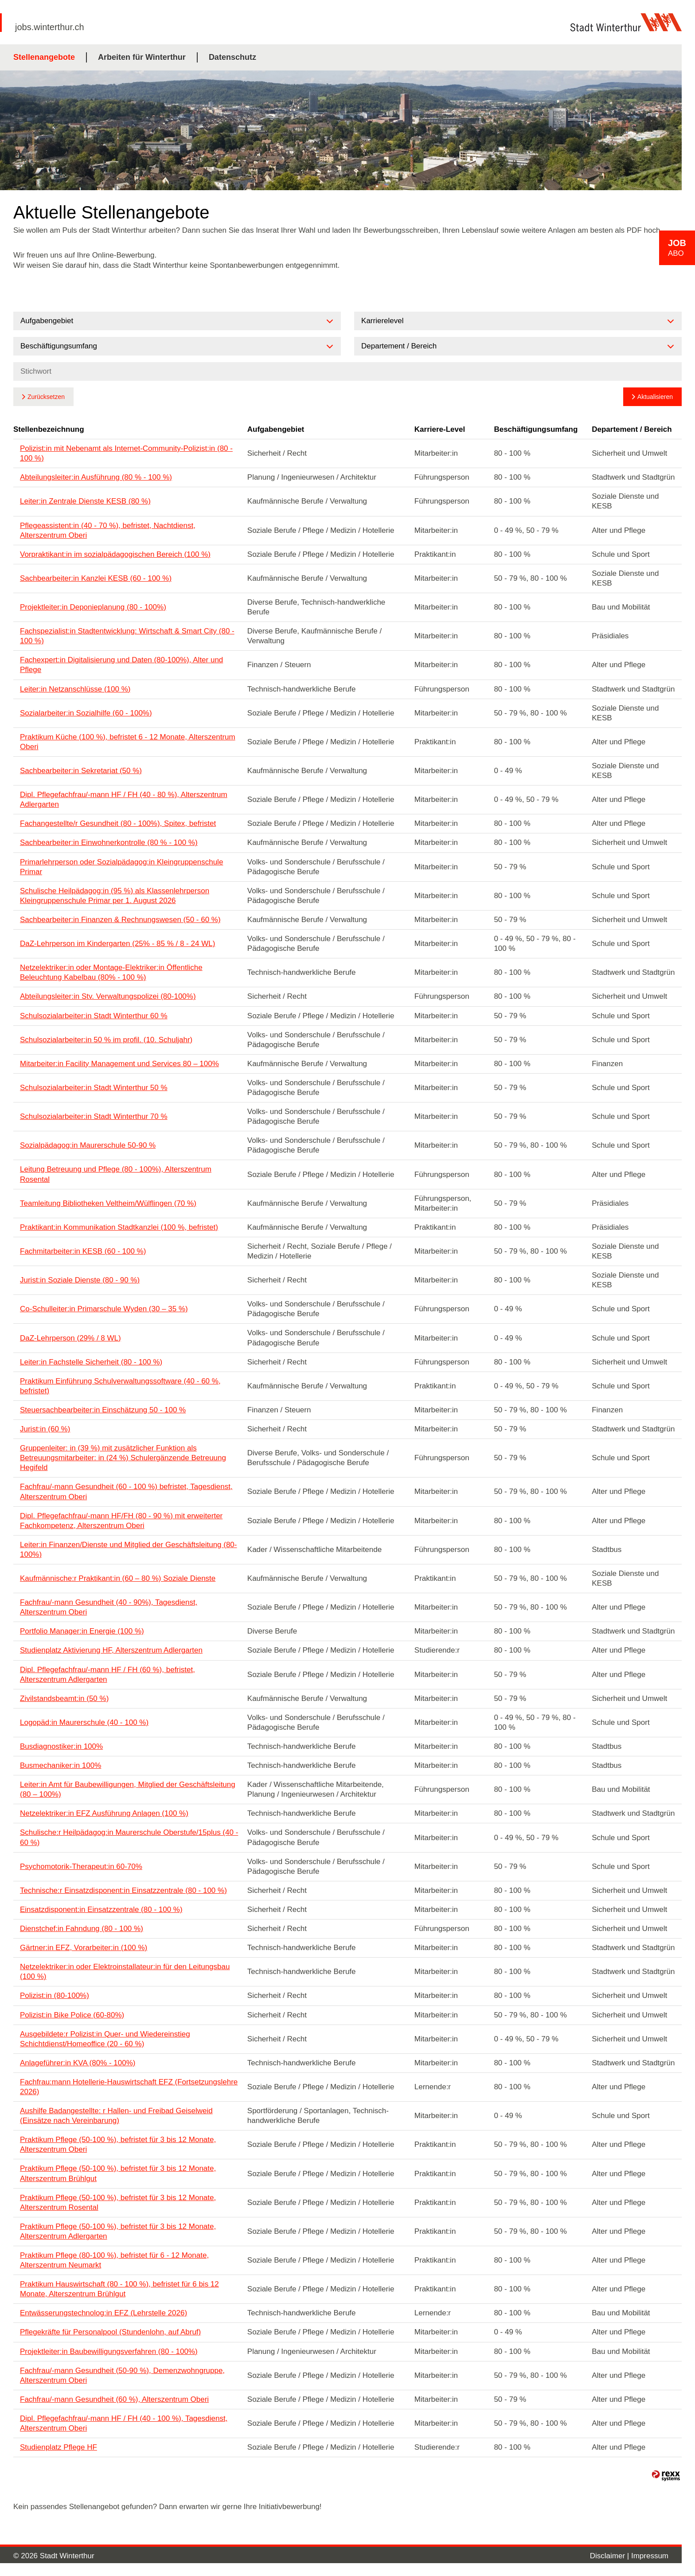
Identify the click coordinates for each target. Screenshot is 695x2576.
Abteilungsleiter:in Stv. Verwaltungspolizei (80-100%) (108, 996)
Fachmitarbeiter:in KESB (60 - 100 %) (83, 1251)
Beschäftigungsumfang (536, 429)
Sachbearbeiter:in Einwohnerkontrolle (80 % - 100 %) (109, 842)
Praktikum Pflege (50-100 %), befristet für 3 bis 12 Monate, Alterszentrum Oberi (118, 2144)
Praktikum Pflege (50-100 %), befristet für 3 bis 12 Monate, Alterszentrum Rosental (118, 2202)
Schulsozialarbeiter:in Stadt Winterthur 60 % (94, 1016)
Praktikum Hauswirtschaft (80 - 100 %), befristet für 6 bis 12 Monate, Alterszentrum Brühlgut (119, 2289)
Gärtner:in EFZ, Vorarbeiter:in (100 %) (83, 1947)
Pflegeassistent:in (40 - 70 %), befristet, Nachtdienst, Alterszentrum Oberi (107, 530)
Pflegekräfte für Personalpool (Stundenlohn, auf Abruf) (110, 2332)
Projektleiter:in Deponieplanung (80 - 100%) (93, 607)
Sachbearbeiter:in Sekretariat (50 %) (81, 770)
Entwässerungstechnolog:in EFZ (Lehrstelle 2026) (103, 2313)
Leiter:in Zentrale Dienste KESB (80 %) (85, 501)
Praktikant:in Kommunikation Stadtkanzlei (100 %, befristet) (119, 1227)
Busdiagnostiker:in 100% (61, 1746)
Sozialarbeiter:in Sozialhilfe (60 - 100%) (86, 713)
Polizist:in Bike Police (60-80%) (72, 2015)
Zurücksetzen (46, 396)
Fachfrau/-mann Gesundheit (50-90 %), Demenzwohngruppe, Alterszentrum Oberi (122, 2375)
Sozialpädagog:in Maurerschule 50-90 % (88, 1145)
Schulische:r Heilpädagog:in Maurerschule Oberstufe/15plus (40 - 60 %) (129, 1837)
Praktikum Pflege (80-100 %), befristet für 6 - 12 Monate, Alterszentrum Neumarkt (114, 2260)
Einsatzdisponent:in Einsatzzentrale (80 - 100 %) (101, 1909)
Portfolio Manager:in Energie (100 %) (82, 1631)
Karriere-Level (439, 429)
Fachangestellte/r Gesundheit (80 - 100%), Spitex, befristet (118, 823)
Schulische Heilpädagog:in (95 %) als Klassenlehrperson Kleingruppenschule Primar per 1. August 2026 (114, 896)
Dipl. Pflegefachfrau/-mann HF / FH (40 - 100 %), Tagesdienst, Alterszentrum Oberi (123, 2423)
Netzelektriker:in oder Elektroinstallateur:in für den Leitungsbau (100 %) (125, 1971)
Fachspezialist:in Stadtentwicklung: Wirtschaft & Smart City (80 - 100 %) (127, 636)
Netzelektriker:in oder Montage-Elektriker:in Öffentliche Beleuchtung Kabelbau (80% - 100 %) (111, 972)
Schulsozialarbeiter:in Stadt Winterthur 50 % (94, 1087)
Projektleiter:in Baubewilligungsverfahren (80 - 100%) (109, 2351)
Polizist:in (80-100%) (54, 1995)
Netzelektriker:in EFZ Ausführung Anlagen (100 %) (104, 1813)
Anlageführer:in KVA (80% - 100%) (78, 2063)
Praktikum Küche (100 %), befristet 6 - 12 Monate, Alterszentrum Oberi (127, 742)
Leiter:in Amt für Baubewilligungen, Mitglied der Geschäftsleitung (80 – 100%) (127, 1789)
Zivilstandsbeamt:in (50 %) (64, 1698)
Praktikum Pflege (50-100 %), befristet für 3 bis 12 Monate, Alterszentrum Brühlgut (118, 2173)
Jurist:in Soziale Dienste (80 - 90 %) (80, 1280)
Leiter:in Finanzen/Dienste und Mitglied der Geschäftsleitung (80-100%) (128, 1549)
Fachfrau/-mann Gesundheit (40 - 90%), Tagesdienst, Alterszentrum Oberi (108, 1607)
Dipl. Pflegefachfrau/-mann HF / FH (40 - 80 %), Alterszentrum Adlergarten (123, 799)
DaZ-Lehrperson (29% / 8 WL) (70, 1338)
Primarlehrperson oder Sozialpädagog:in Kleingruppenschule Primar (121, 867)
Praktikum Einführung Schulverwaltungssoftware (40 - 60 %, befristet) (120, 1386)
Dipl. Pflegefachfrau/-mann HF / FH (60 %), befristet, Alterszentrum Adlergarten (107, 1674)
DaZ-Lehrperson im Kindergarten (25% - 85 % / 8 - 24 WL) (117, 943)
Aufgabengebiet (275, 429)
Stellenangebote (44, 57)
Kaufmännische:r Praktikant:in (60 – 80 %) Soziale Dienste (117, 1578)
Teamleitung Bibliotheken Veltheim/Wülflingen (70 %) (108, 1203)
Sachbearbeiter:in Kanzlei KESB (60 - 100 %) (96, 578)
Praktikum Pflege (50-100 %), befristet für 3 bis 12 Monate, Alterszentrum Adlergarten (118, 2231)
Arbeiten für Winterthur (142, 57)
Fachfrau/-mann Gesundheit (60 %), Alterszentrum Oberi (114, 2399)
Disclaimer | (610, 2556)
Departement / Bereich (632, 429)
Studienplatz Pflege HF (58, 2447)
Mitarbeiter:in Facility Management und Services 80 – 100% (119, 1063)
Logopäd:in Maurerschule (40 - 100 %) (84, 1722)
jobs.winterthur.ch (49, 27)
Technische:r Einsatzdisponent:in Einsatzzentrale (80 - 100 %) (123, 1890)
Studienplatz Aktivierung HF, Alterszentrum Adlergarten (111, 1650)
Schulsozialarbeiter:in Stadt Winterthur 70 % (94, 1116)
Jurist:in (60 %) (45, 1429)
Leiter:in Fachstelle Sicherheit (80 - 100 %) (91, 1362)
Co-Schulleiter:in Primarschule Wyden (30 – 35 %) (104, 1309)
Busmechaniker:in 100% (60, 1765)
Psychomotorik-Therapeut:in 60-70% (81, 1866)
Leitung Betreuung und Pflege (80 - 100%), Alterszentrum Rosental (115, 1174)
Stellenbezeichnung (48, 429)
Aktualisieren (655, 396)
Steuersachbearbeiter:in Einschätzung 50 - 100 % (103, 1410)
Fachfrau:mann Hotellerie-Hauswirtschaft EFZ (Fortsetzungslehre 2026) (129, 2087)
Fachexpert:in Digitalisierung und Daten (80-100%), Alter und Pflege (121, 665)
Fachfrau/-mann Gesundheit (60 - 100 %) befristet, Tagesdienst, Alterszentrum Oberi (126, 1491)
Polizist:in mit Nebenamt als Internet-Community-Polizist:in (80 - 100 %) (126, 453)
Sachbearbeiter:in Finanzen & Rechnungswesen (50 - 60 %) (120, 919)
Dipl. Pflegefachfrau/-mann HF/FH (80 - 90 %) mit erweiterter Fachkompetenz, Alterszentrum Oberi (121, 1521)
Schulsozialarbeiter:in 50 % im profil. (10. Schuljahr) (106, 1040)
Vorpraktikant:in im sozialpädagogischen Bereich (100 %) (115, 554)
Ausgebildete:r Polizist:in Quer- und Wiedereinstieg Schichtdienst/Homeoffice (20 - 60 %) (105, 2039)
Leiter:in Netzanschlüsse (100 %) (75, 689)
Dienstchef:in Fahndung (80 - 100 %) (81, 1928)
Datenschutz (232, 57)
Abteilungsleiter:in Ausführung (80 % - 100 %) (96, 477)
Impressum (649, 2556)
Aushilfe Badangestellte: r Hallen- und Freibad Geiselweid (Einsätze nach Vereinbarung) (116, 2116)
